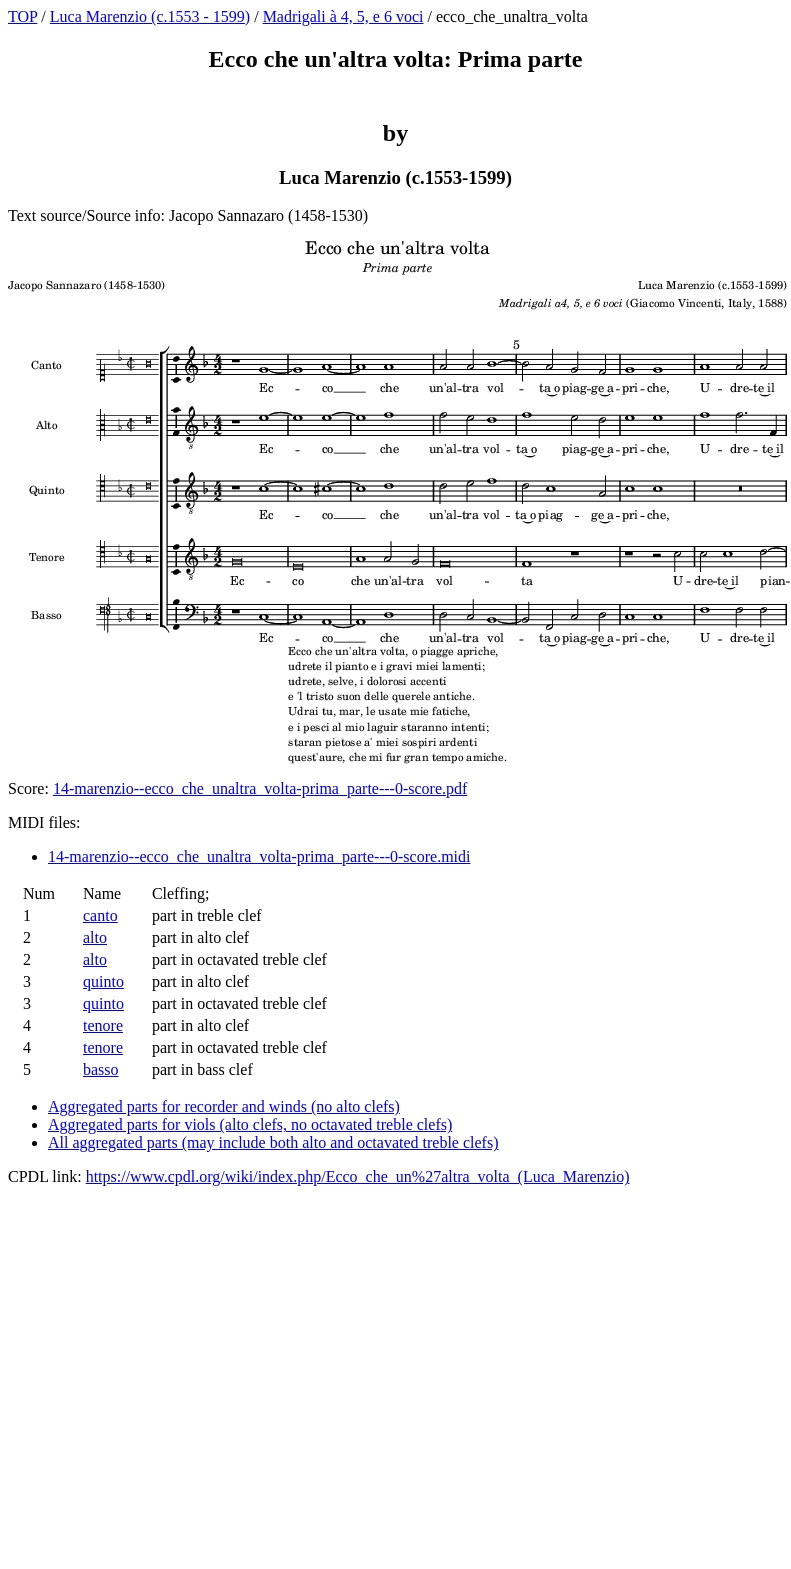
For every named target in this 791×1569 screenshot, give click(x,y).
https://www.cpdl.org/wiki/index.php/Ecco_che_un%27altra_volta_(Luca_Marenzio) (358, 1176)
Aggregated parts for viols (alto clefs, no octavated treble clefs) (250, 1124)
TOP (22, 16)
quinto (103, 981)
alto (95, 937)
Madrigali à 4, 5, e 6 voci (343, 16)
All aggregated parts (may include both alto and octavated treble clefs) (273, 1142)
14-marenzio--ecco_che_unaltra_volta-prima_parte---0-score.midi (259, 856)
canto (100, 915)
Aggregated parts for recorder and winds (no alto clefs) (224, 1106)
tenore (103, 1025)
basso (101, 1069)
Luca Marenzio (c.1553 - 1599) (150, 16)
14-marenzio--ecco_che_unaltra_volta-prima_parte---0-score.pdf (260, 788)
